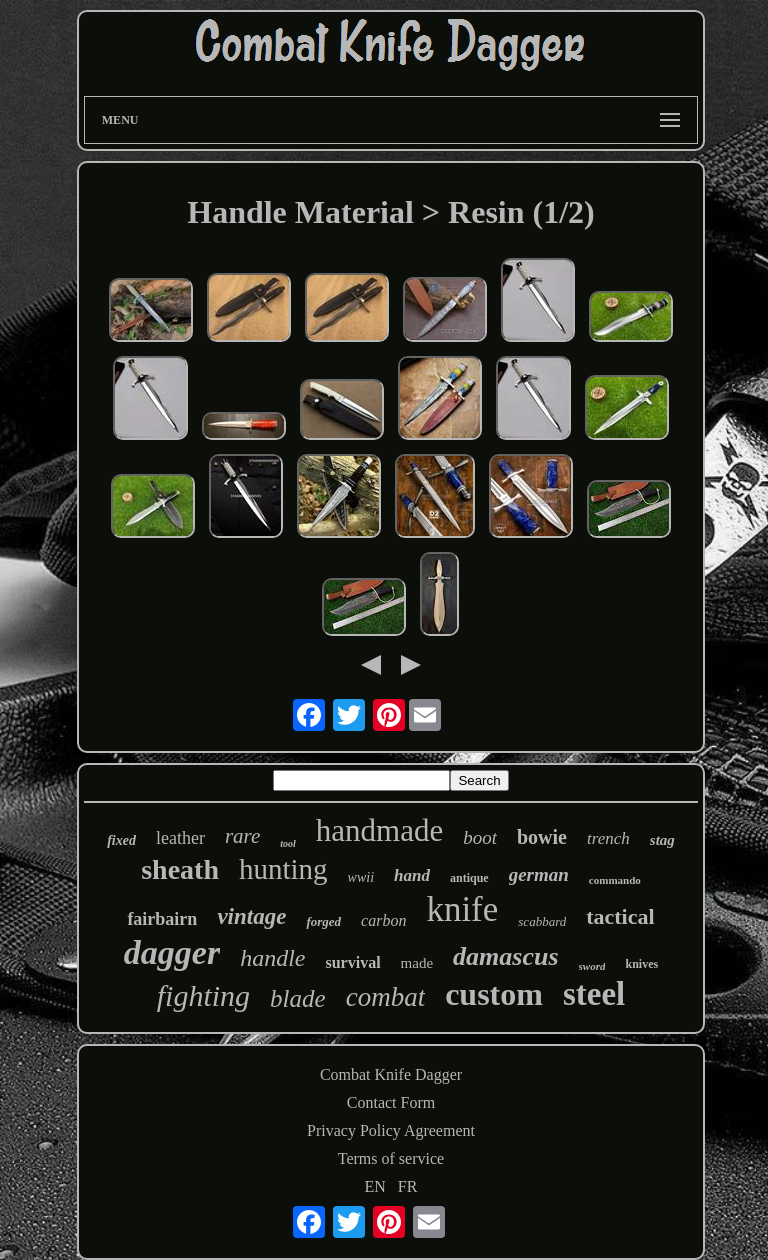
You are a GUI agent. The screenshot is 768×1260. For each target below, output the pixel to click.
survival (352, 962)
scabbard (542, 921)
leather (180, 838)
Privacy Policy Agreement (391, 1130)
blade (298, 998)
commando (615, 880)
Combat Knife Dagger (391, 1074)
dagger (172, 952)
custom (494, 994)
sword (592, 966)
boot (480, 837)
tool (288, 843)
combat (385, 997)
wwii (361, 877)
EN (375, 1186)
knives (641, 964)
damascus (505, 956)
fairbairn (162, 919)
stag (662, 840)
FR (408, 1186)
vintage (251, 916)
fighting (203, 995)
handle (272, 958)
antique (469, 878)
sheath (180, 869)
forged (323, 921)
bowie (542, 837)
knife (462, 909)
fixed (121, 840)
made (417, 963)
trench (608, 838)
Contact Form (391, 1102)
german (539, 874)
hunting (283, 869)
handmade (379, 830)
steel (594, 994)
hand (412, 875)
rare (242, 836)
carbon (383, 920)
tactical (620, 916)
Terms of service (391, 1158)
